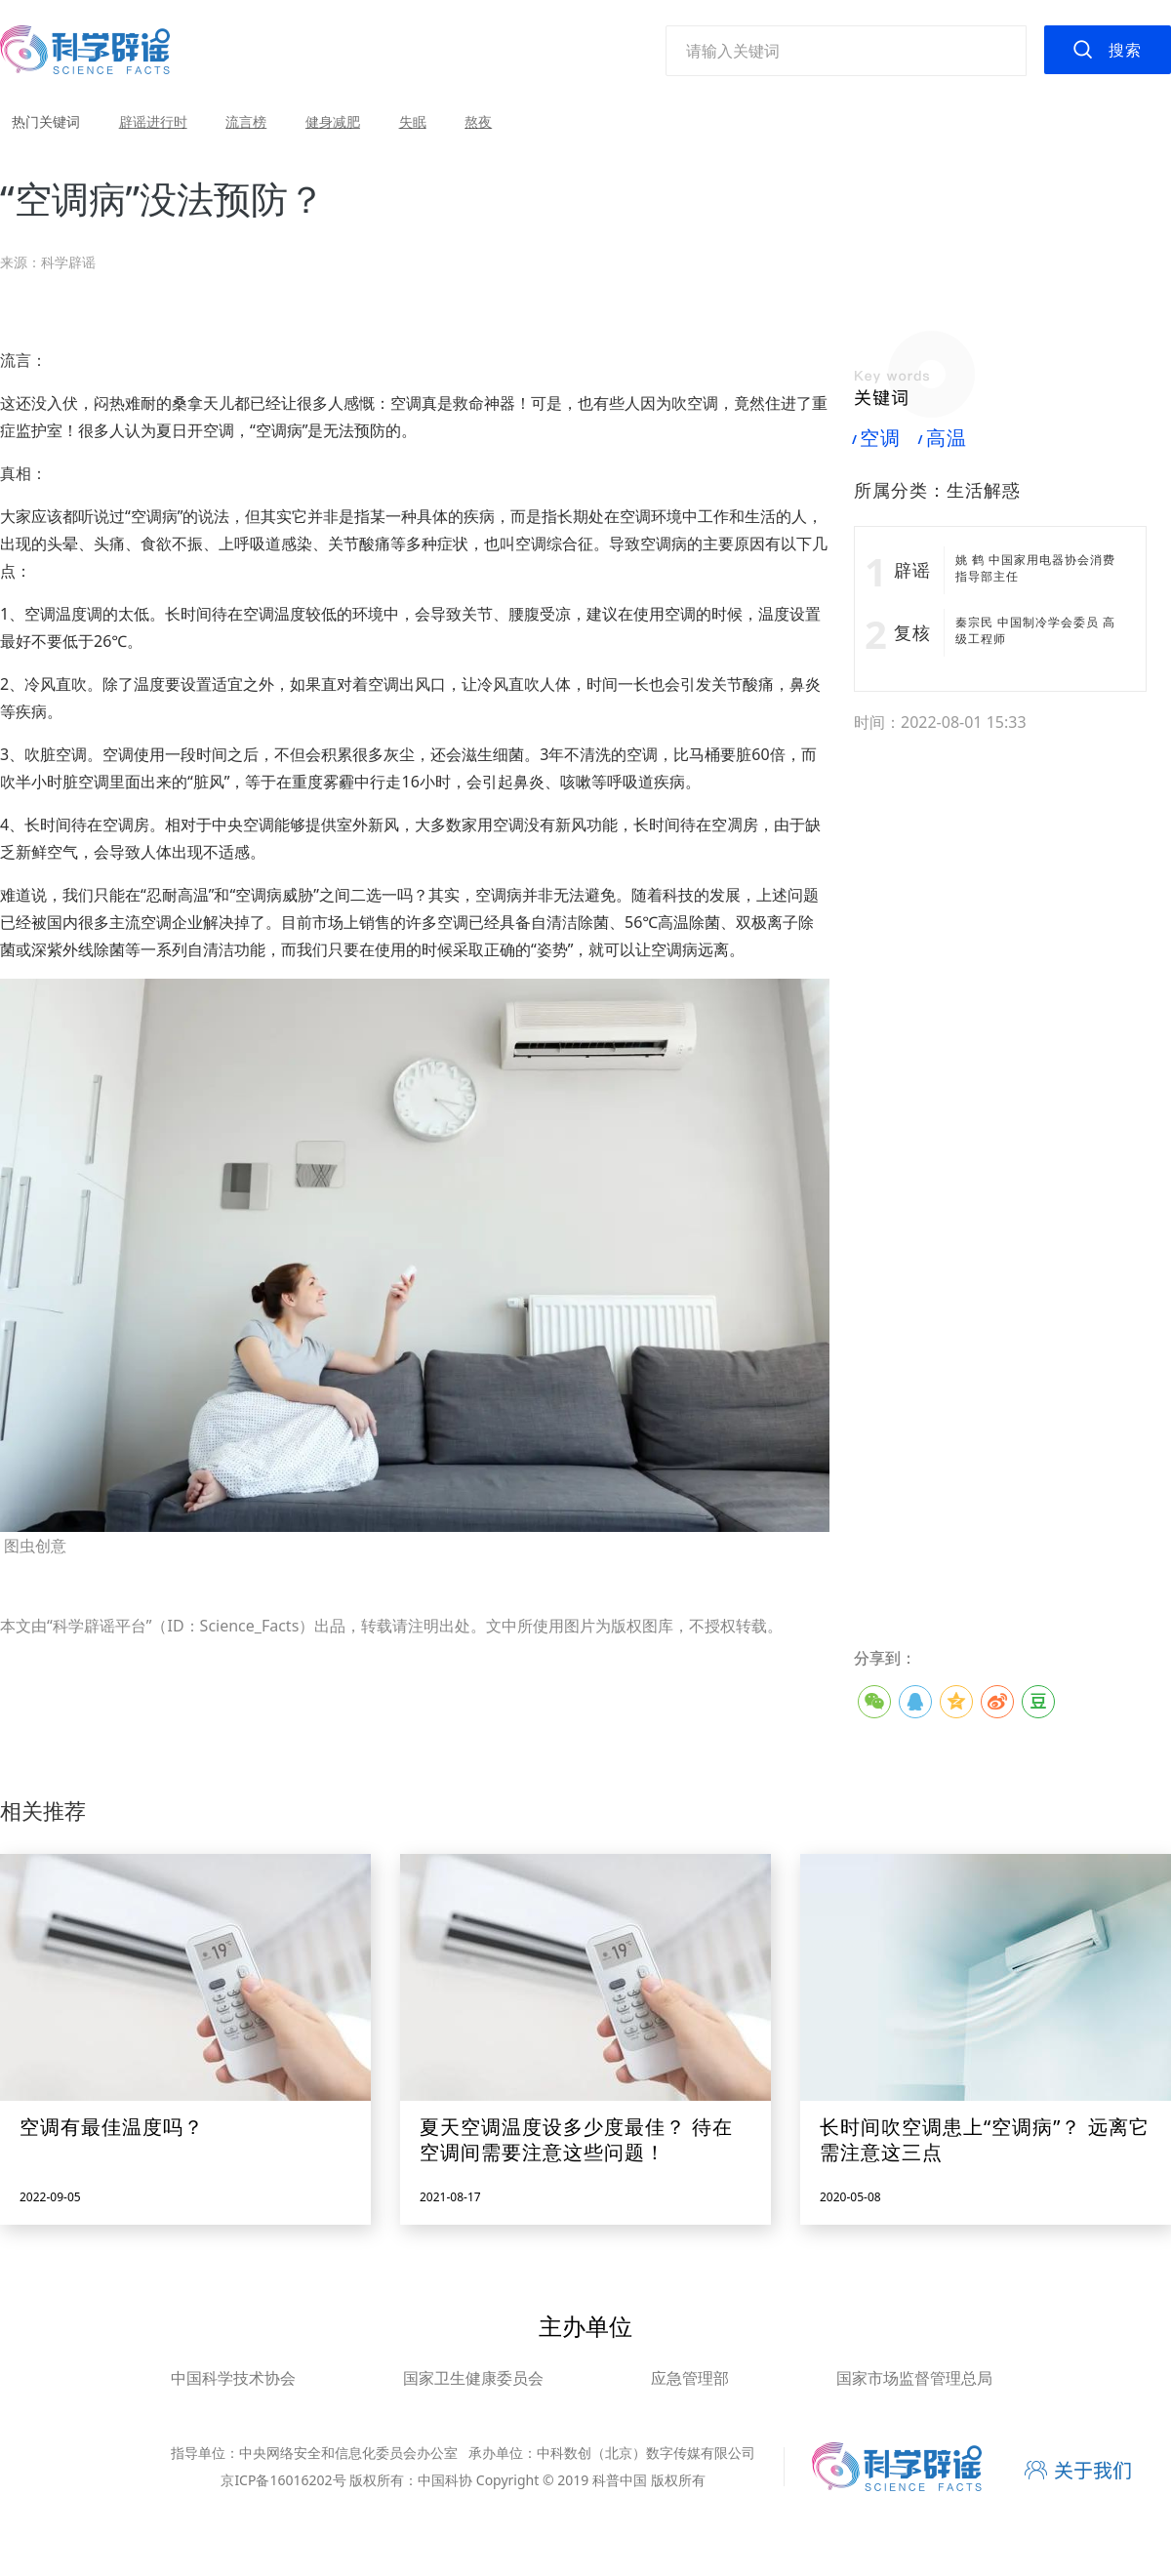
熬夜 (478, 121)
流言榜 (245, 121)
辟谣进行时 (153, 121)
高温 (942, 438)
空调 (877, 438)
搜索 (1125, 49)
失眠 (412, 121)
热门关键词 (46, 121)
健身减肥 (332, 121)
